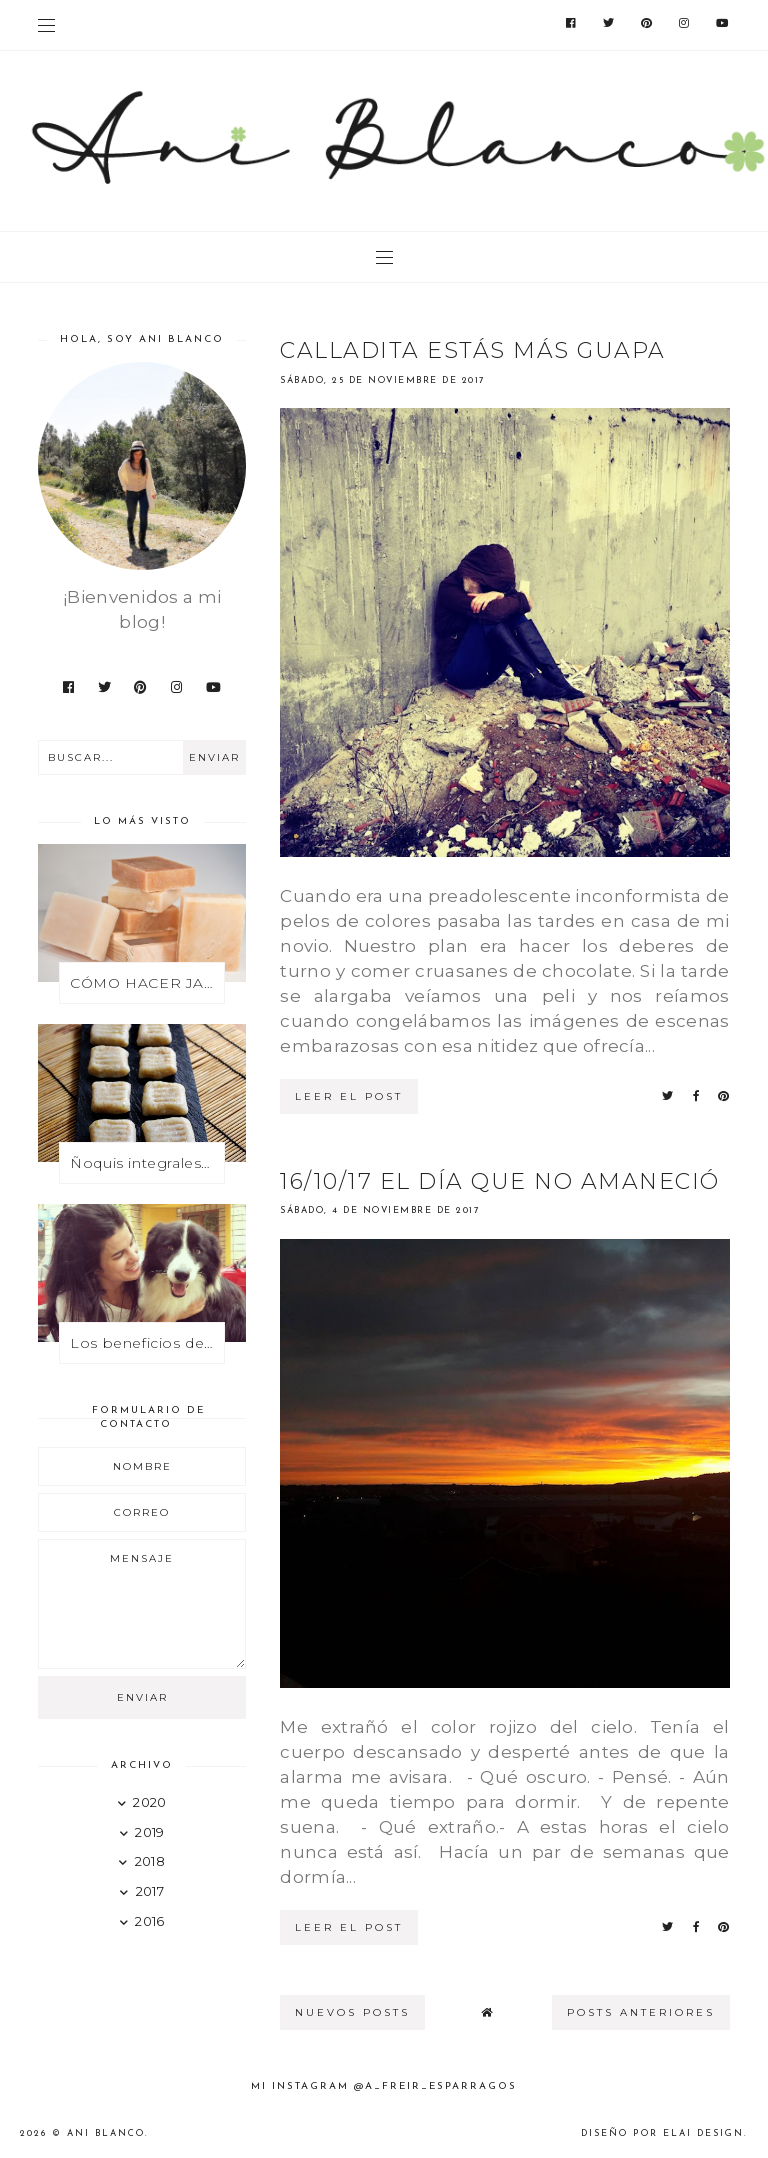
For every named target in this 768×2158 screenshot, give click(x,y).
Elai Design (703, 2133)
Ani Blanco (106, 2133)
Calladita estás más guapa (473, 350)
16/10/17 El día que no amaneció (500, 1181)
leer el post (349, 1096)
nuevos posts (352, 2012)
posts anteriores (641, 2012)
